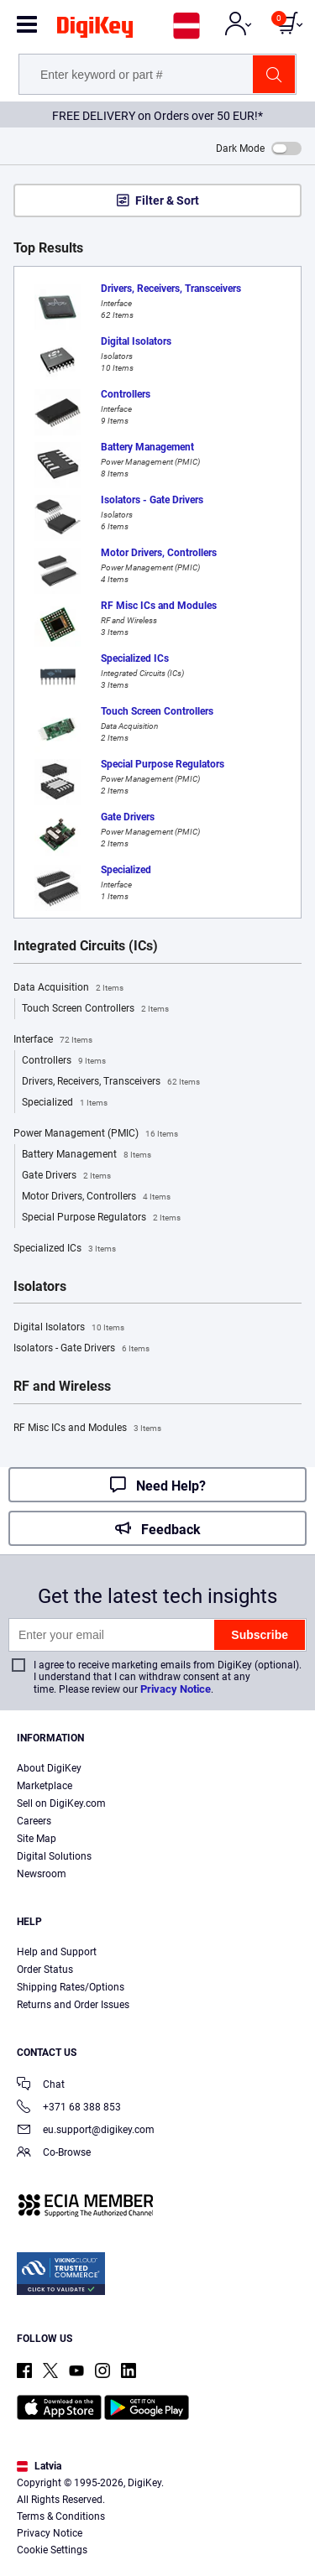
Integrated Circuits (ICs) (85, 946)
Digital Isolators (68, 1328)
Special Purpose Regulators (101, 1218)
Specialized (65, 1103)
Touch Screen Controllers (95, 1009)
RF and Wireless (62, 1386)
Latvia (39, 2466)
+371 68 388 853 (69, 2108)
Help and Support (57, 1952)
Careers (34, 1821)
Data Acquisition (68, 988)
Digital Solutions (54, 1856)
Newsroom (41, 1874)
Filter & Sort (167, 200)
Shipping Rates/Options (70, 1987)
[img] (95, 30)
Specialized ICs (64, 1249)
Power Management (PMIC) (95, 1134)
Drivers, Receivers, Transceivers (111, 1082)
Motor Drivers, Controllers (96, 1197)
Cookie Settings (52, 2550)
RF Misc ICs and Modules (87, 1428)
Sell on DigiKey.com (61, 1803)
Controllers (64, 1061)
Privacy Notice (175, 1689)
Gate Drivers (66, 1176)
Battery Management (86, 1155)
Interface (52, 1040)
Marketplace (44, 1786)
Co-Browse (54, 2154)
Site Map (36, 1839)
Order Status (45, 1969)
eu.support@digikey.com (86, 2131)
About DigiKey (49, 1768)
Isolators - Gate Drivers (81, 1349)
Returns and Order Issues (73, 2005)
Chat (41, 2086)
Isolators (39, 1286)
